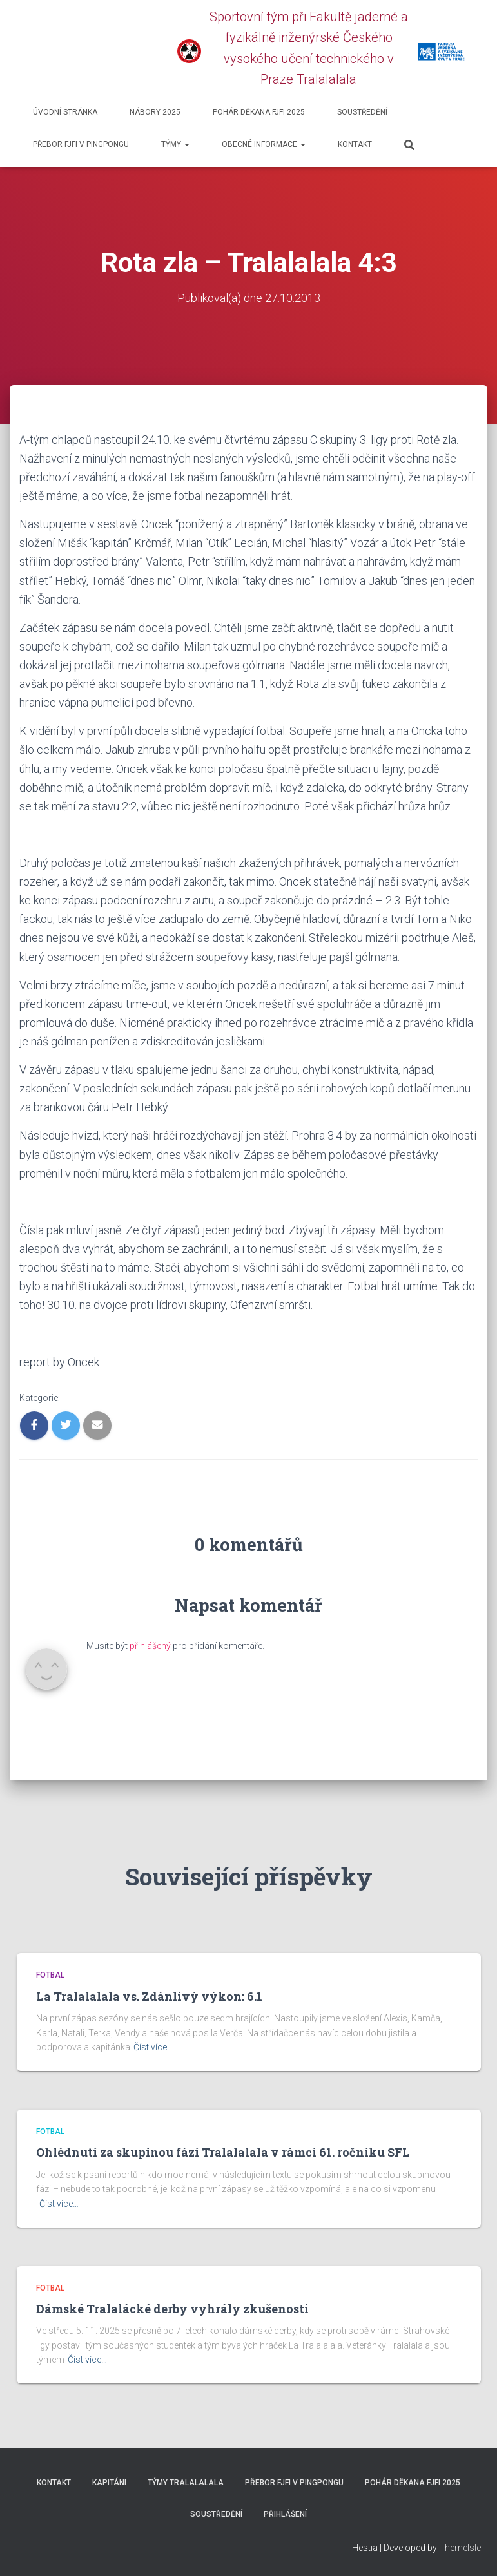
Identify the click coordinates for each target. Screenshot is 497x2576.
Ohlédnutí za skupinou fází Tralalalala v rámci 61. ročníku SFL (223, 2152)
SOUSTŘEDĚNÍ (362, 112)
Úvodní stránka (65, 112)
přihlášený (150, 1645)
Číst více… (153, 2047)
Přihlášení (285, 2514)
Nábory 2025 (155, 112)
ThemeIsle (460, 2547)
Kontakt (355, 144)
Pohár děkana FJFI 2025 (259, 112)
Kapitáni (109, 2482)
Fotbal (50, 1975)
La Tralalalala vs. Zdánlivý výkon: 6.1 (149, 1995)
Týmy (175, 144)
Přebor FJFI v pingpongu (81, 144)
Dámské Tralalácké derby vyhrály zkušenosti (172, 2308)
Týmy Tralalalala (186, 2482)
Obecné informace (264, 144)
